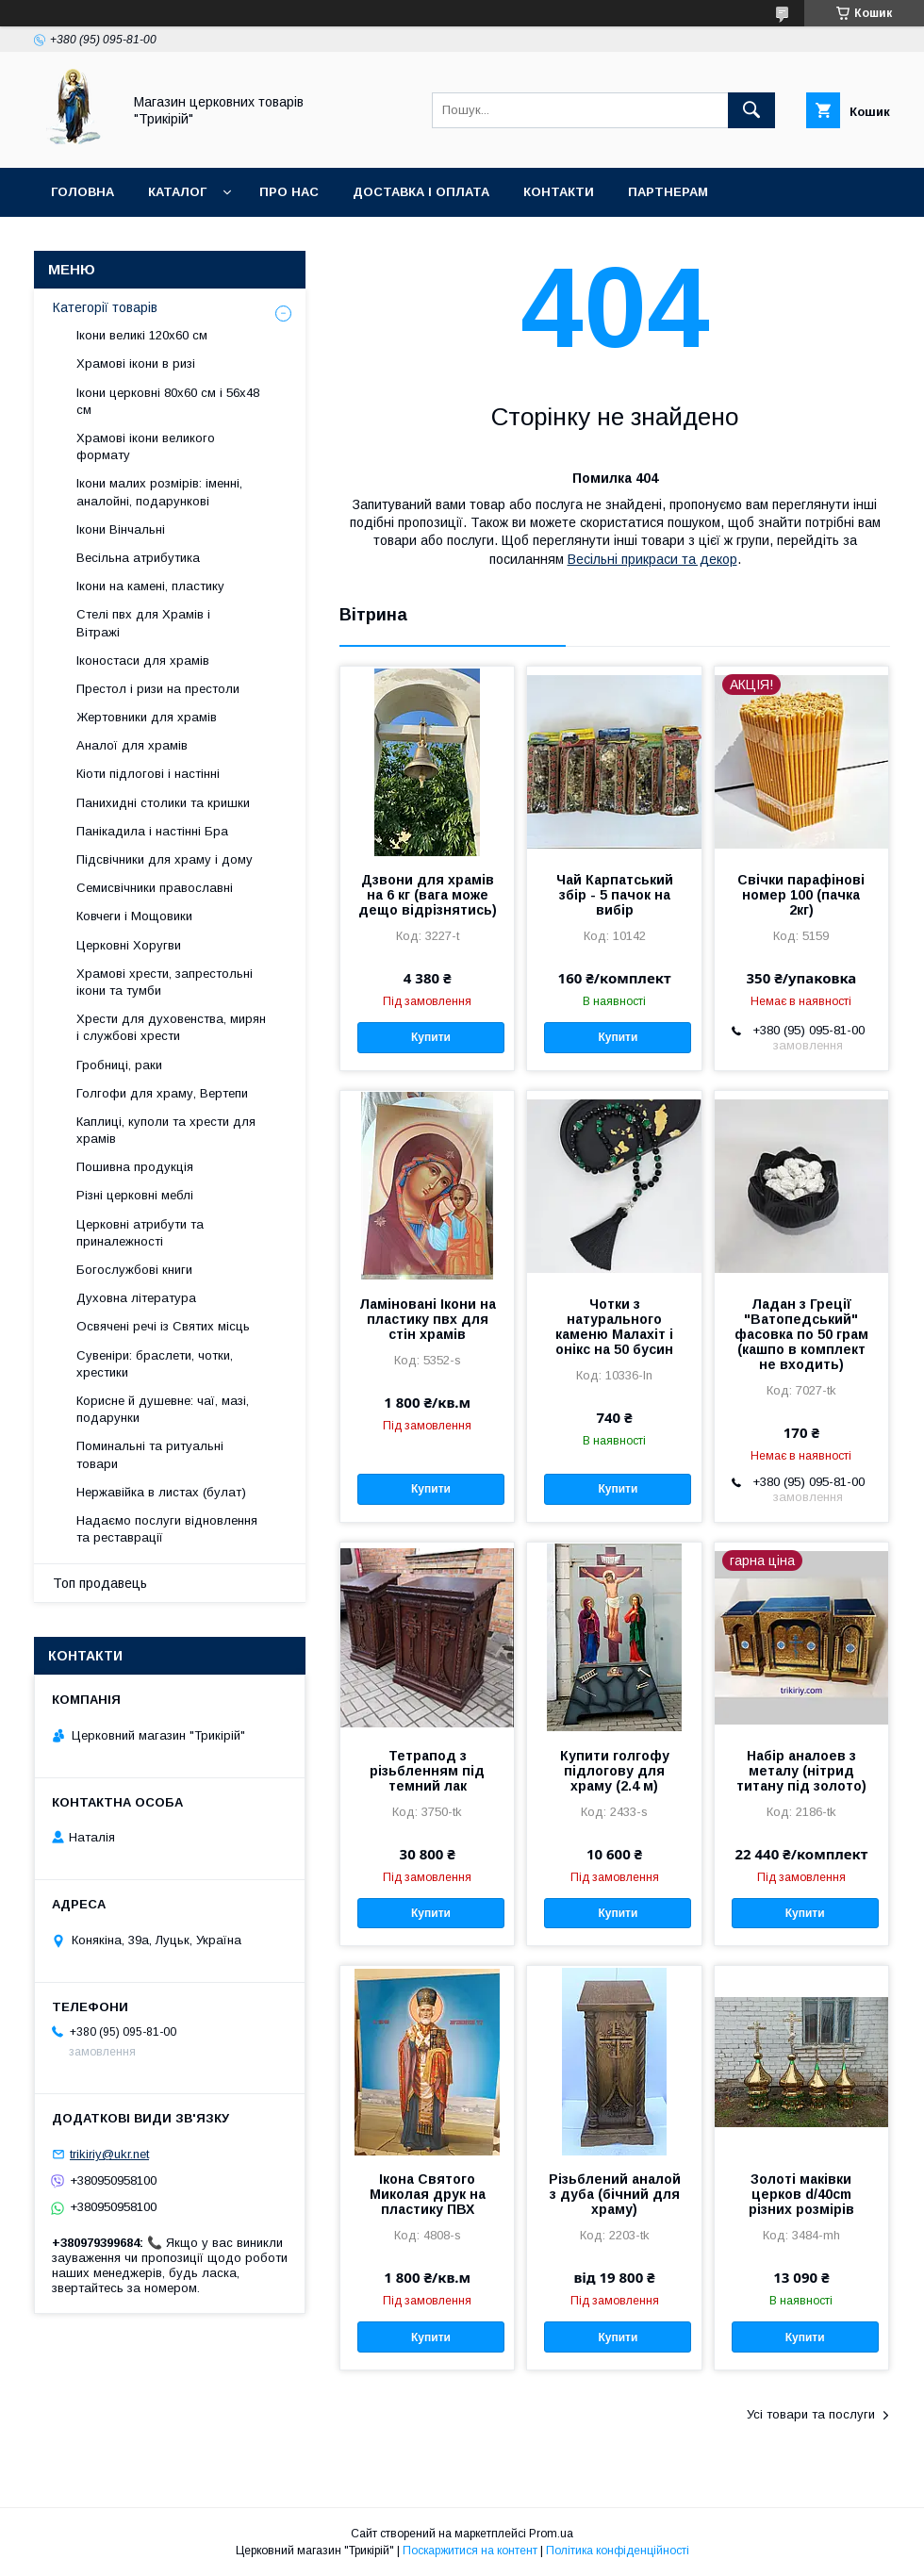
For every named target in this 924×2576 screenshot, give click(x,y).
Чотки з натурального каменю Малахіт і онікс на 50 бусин (614, 1326)
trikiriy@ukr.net (109, 2154)
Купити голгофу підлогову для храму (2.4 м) (614, 1770)
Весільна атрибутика (138, 558)
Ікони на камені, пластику (150, 586)
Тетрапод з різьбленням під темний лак (427, 1770)
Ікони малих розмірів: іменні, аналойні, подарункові (159, 491)
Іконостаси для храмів (142, 660)
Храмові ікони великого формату (145, 446)
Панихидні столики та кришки (163, 803)
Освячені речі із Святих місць (163, 1326)
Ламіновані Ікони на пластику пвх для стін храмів (427, 1319)
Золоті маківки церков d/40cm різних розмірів (801, 2194)
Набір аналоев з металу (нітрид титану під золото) (801, 1770)
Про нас (289, 192)
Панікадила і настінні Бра (152, 831)
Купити (431, 1037)
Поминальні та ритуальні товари (149, 1454)
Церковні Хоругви (128, 945)
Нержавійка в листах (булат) (161, 1492)
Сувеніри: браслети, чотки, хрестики (154, 1363)
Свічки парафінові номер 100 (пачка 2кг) (801, 894)
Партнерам (668, 192)
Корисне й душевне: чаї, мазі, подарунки (162, 1409)
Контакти (558, 192)
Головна (82, 192)
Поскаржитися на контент (470, 2550)
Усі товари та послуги (811, 2414)
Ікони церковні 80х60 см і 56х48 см (167, 401)
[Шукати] (751, 110)
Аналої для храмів (132, 745)
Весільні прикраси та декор (652, 559)
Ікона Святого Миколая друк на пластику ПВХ (428, 2194)
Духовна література (136, 1298)
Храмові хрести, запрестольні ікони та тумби (164, 982)
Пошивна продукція (134, 1167)
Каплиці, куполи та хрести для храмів (166, 1130)
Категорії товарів (105, 307)
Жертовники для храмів (146, 717)
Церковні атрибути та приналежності (140, 1232)
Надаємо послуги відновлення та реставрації (166, 1528)
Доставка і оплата (421, 192)
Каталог (177, 192)
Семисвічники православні (154, 888)
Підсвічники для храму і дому (164, 859)
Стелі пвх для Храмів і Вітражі (143, 622)
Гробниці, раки (119, 1065)
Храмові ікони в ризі (135, 363)
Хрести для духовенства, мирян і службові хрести (171, 1027)
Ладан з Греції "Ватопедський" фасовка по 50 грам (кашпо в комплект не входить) (801, 1334)
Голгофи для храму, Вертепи (162, 1093)
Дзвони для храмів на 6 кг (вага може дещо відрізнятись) (427, 894)
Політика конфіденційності (617, 2550)
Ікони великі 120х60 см (141, 335)
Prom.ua (551, 2533)
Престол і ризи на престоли (157, 689)
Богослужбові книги (134, 1270)
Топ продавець (100, 1583)
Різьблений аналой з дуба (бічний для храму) (615, 2194)
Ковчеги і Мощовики (134, 916)
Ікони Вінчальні (120, 529)
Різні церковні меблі (134, 1195)
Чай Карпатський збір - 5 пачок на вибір (614, 894)
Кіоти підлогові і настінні (148, 774)
